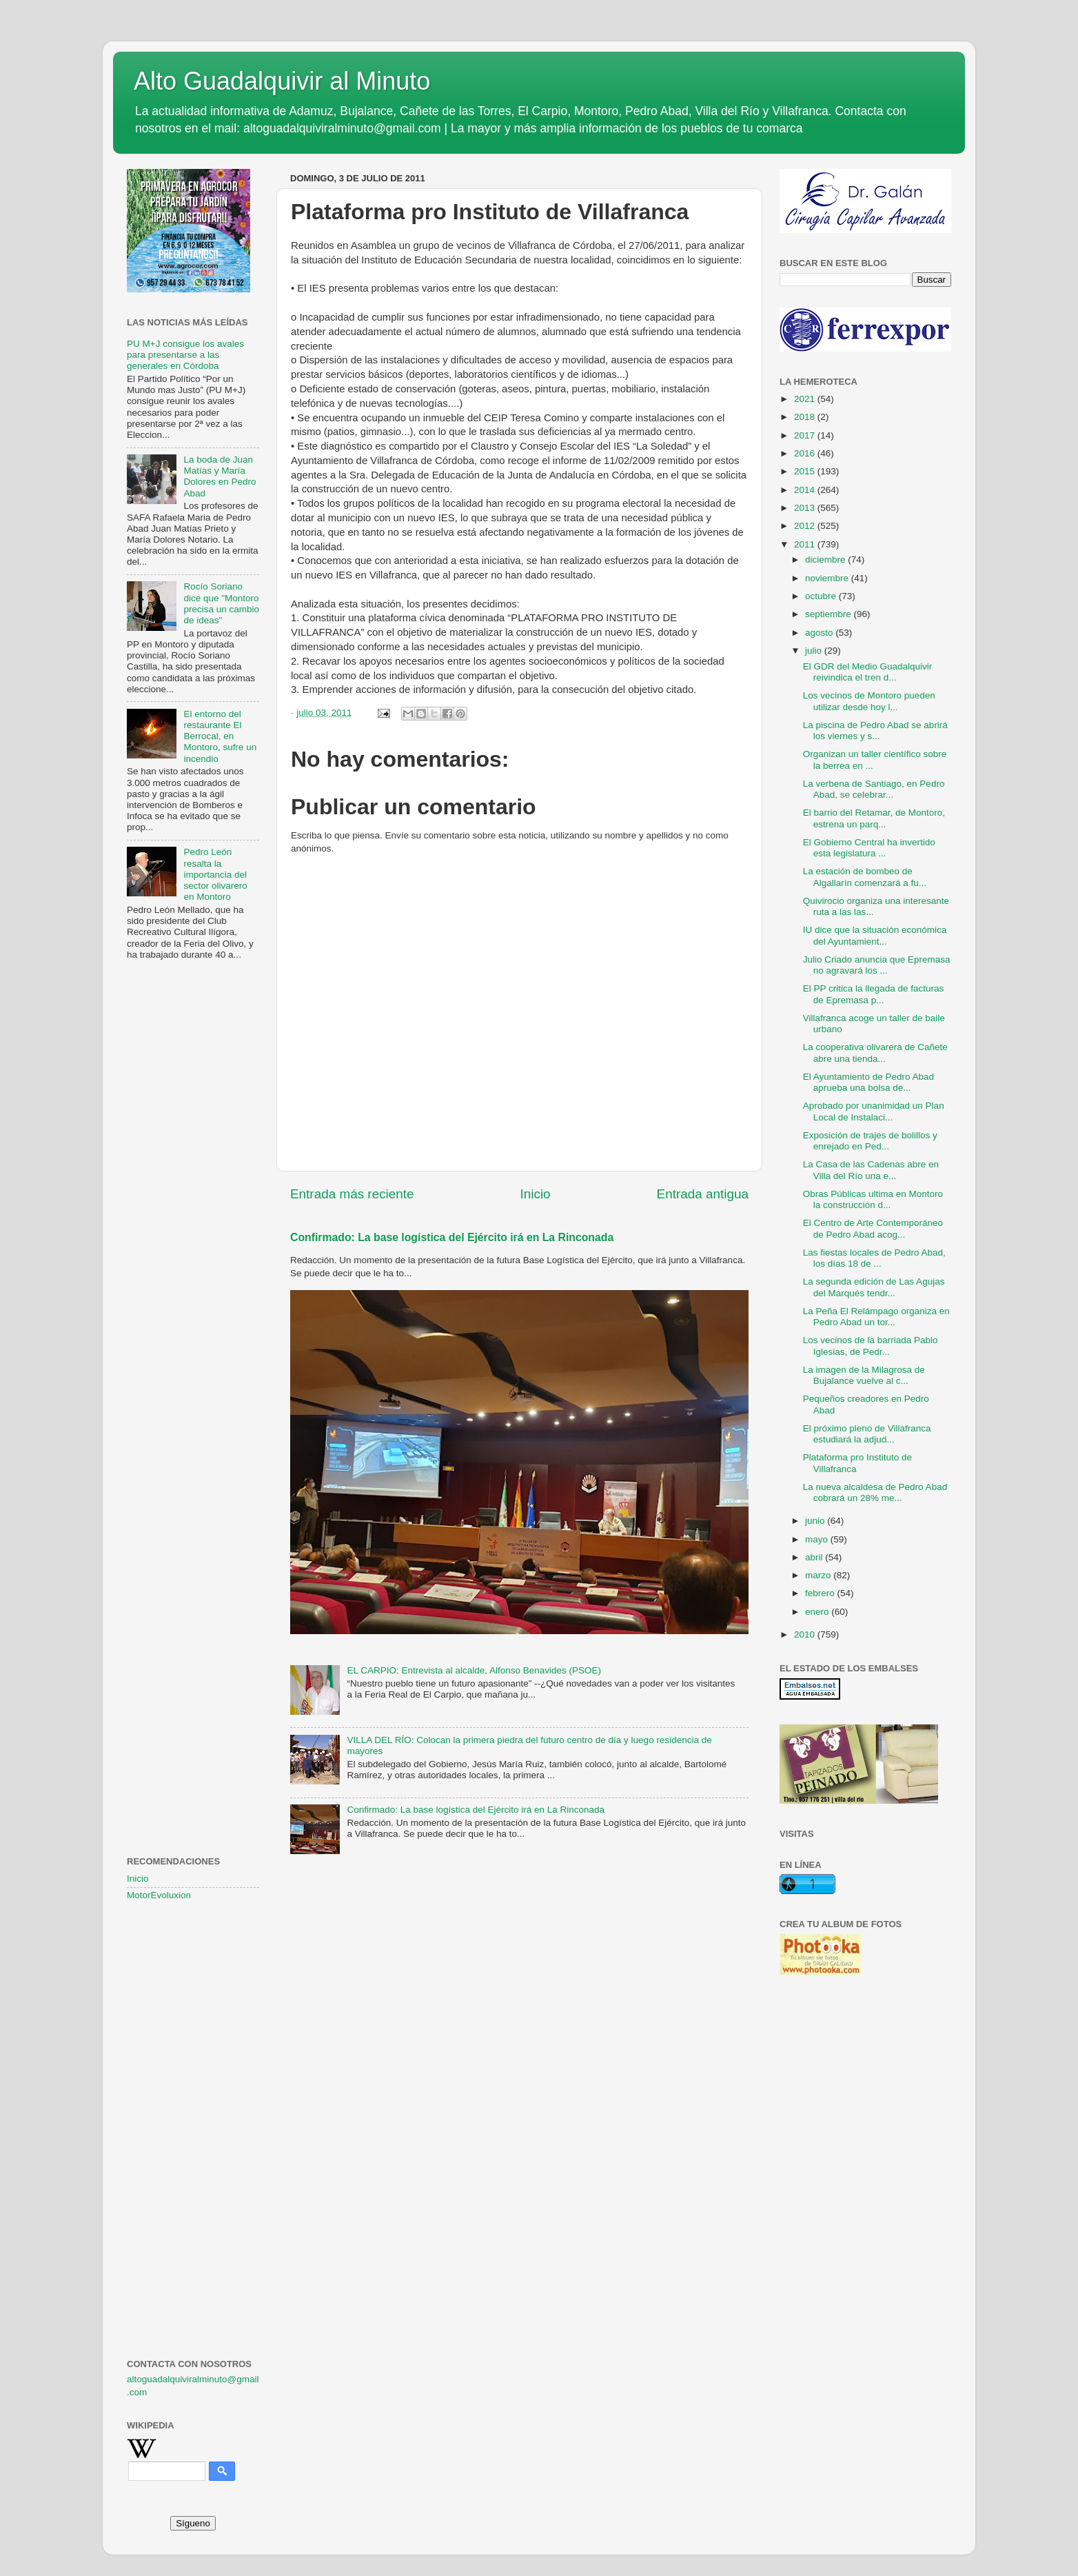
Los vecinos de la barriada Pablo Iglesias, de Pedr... (870, 1345)
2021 (805, 399)
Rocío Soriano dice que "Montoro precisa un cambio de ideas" (221, 603)
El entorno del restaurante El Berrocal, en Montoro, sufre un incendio (219, 736)
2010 (805, 1634)
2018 (805, 417)
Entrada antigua (703, 1194)
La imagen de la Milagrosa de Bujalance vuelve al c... (864, 1375)
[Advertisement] (193, 1194)
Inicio (535, 1194)
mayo (818, 1539)
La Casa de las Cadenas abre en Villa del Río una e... (871, 1169)
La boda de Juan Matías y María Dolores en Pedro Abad (219, 476)
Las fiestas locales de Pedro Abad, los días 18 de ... (874, 1258)
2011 (805, 544)
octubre (822, 596)
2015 (805, 471)
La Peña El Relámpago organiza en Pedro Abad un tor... (876, 1316)
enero (818, 1612)
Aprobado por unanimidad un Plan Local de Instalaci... (873, 1111)
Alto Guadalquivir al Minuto (282, 81)
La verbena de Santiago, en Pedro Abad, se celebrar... (874, 789)
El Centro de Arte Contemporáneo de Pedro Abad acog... (873, 1228)
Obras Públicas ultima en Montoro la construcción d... (873, 1199)
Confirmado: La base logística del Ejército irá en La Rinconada (451, 1237)
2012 (805, 526)
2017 (805, 435)
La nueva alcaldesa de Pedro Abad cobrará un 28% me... (875, 1492)
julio (814, 650)
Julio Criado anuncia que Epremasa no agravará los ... (876, 965)
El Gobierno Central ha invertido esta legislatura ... (869, 847)
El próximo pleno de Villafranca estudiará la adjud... (867, 1434)
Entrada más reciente (352, 1194)
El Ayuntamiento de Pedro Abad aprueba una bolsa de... (868, 1082)
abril (815, 1557)
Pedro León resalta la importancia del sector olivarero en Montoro (215, 874)
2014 (805, 490)
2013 (805, 508)
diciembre (826, 559)
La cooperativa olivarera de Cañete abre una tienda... (875, 1052)
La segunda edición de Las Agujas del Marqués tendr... (874, 1287)
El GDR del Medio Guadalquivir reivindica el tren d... (868, 672)
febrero (821, 1593)
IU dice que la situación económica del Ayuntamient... (875, 935)
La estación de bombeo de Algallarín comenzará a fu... (864, 876)
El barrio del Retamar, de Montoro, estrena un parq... (874, 818)
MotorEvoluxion (159, 1895)
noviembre (828, 578)
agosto (820, 632)
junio (816, 1521)
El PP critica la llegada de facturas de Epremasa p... (873, 994)
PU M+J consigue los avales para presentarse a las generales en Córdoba (185, 355)
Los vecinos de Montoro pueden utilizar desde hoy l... (869, 701)
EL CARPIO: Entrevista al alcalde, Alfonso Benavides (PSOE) (474, 1670)
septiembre (829, 614)
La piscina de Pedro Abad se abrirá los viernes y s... (875, 730)
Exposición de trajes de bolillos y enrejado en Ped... (870, 1140)
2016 (805, 453)
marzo (819, 1575)
